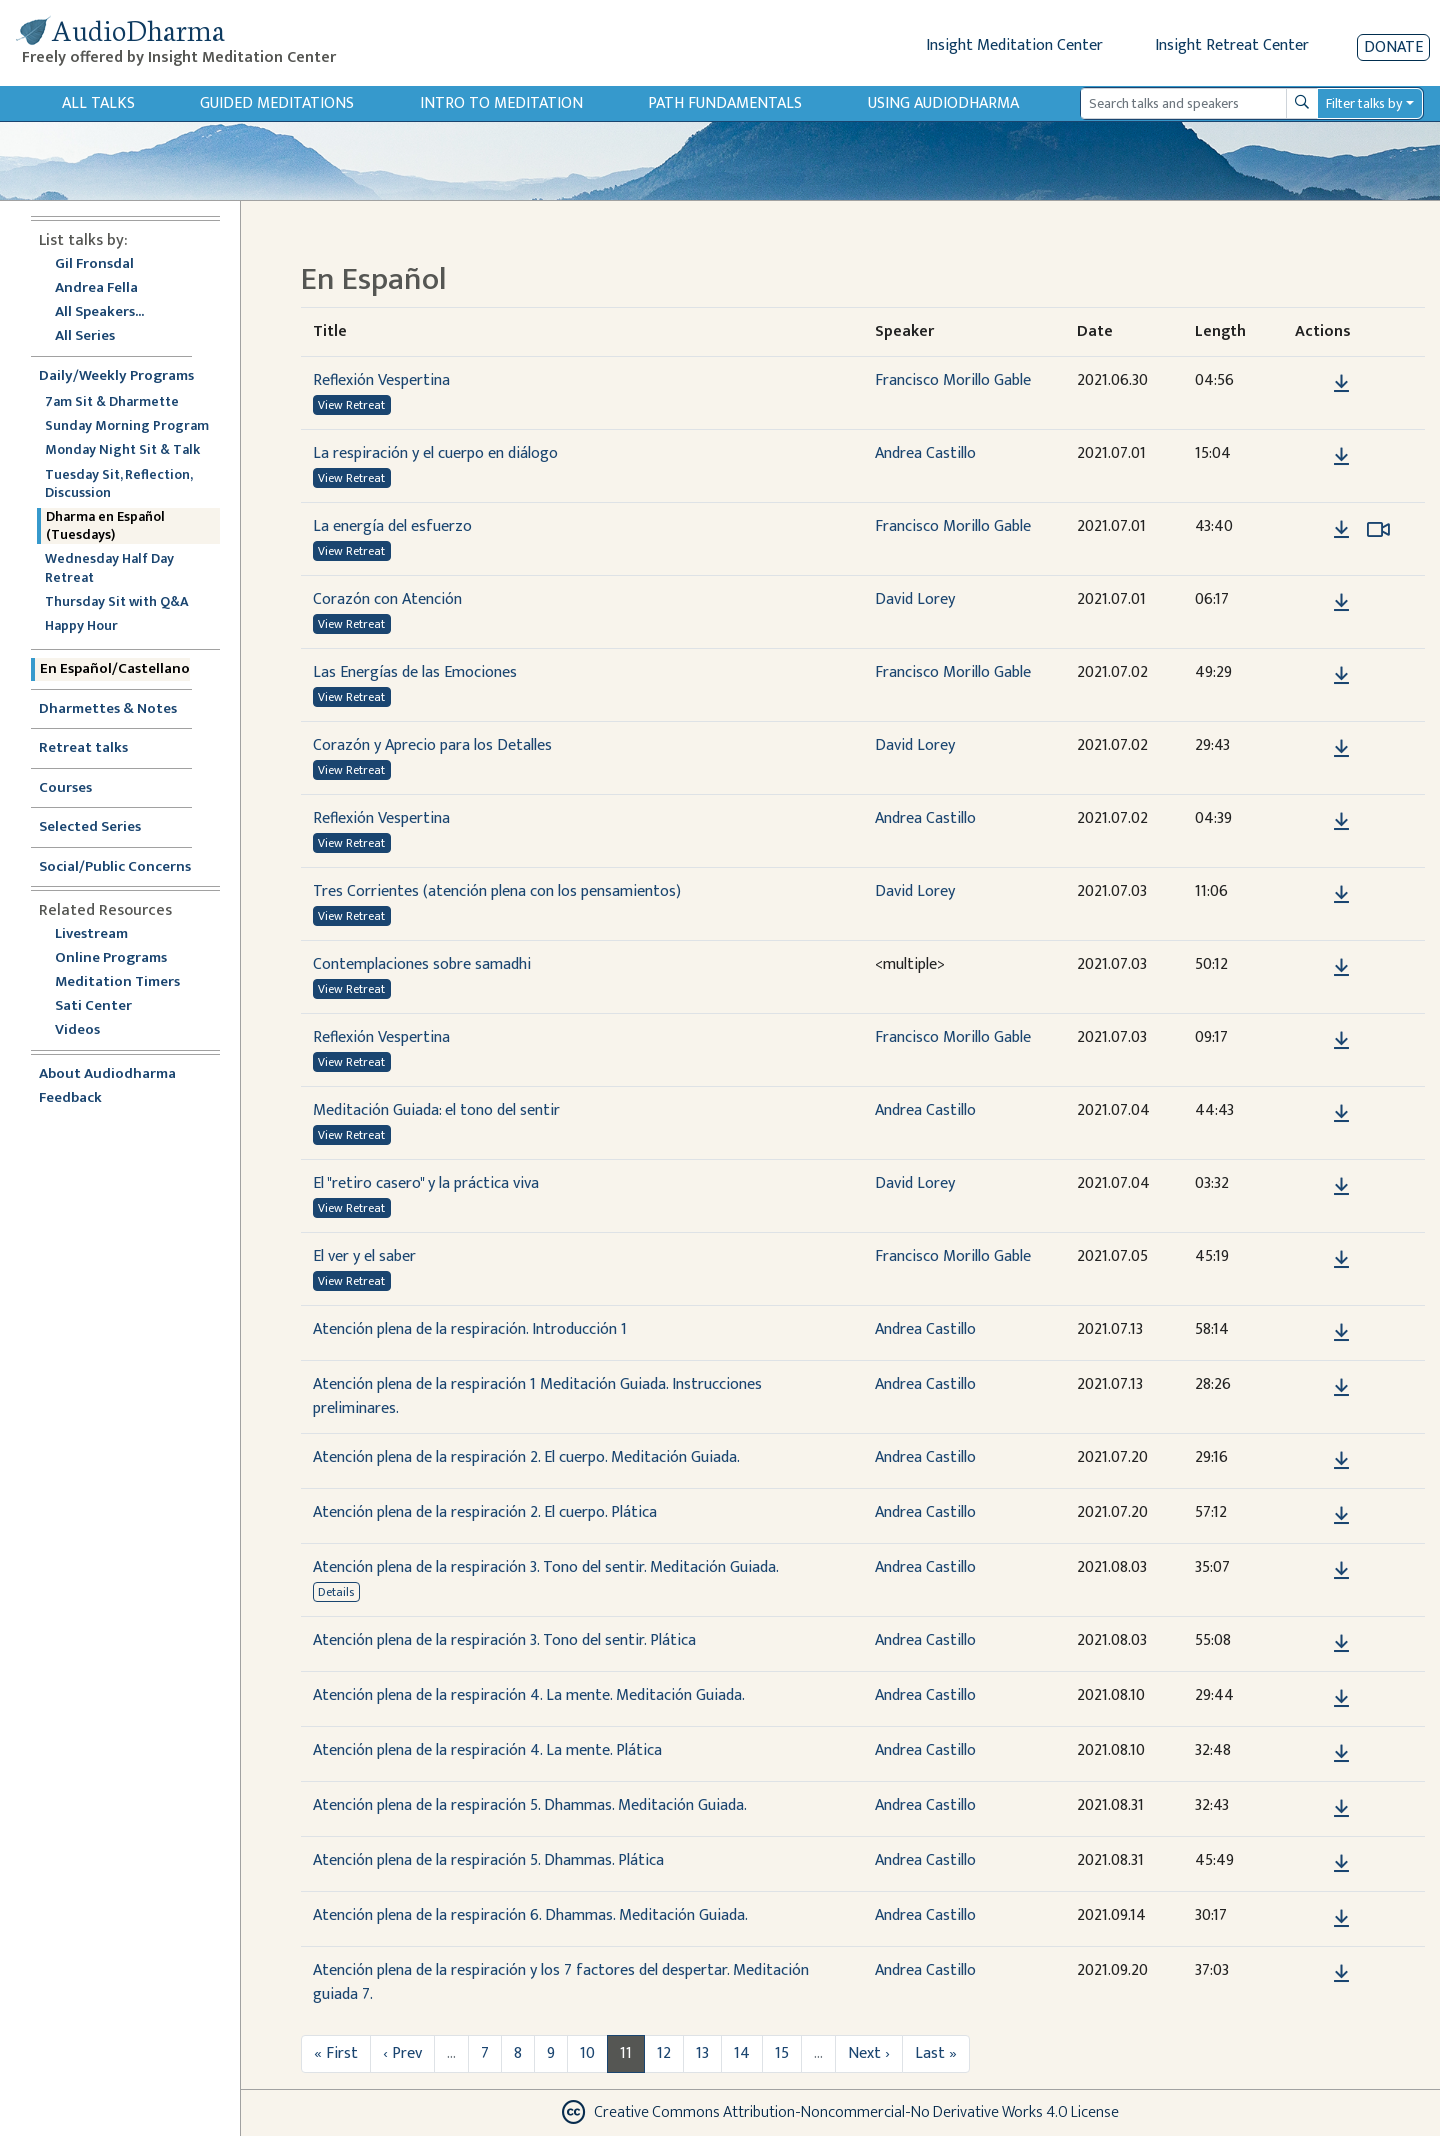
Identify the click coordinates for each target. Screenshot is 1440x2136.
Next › (869, 2053)
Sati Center (93, 1006)
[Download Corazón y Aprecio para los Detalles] (1341, 749)
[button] (1311, 383)
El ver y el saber (364, 1256)
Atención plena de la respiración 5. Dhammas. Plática (488, 1860)
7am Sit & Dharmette (112, 402)
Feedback (70, 1098)
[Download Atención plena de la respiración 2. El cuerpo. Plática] (1341, 1516)
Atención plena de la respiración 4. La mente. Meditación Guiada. (529, 1695)
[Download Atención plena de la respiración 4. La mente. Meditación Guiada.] (1341, 1699)
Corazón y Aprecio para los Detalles (432, 745)
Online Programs (111, 958)
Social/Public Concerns (115, 867)
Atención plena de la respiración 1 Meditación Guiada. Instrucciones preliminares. (537, 1396)
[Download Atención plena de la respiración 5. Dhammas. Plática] (1341, 1864)
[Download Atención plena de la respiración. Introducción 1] (1341, 1333)
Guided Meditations (277, 103)
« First (336, 2053)
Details (336, 1592)
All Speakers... (99, 312)
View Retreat (351, 405)
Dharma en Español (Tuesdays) (105, 526)
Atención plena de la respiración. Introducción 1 (470, 1329)
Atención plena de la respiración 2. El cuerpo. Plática (485, 1512)
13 (702, 2053)
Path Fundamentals (725, 103)
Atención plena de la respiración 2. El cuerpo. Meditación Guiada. (526, 1457)
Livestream (91, 934)
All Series (85, 336)
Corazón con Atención (387, 599)
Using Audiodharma (943, 103)
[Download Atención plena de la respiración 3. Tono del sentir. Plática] (1341, 1644)
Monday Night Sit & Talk (122, 450)
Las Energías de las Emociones (415, 672)
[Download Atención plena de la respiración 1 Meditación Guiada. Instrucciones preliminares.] (1341, 1388)
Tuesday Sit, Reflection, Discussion (118, 484)
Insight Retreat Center (1232, 45)
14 (742, 2053)
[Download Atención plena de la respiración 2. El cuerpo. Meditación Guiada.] (1341, 1461)
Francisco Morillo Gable (953, 380)
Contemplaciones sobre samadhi (422, 964)
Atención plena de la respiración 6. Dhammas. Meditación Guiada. (530, 1915)
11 (626, 2053)
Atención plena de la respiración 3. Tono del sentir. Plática (504, 1640)
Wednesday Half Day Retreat (109, 568)
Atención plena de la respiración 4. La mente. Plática (487, 1750)
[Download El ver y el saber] (1341, 1260)
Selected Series (102, 827)
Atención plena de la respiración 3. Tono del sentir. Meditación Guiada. (546, 1567)
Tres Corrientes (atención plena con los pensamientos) (497, 891)
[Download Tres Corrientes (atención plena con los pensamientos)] (1341, 895)
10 (587, 2053)
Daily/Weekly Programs (127, 376)
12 (664, 2053)
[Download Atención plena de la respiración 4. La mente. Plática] (1341, 1754)
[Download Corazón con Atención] (1341, 603)
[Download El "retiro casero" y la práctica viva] (1341, 1187)
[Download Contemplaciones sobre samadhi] (1341, 968)
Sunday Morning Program (127, 426)
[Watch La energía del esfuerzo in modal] (1378, 530)
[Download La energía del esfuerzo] (1341, 530)
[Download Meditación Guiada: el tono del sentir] (1341, 1114)
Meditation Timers (117, 982)
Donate (1393, 47)
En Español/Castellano (115, 669)
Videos (88, 1030)
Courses (65, 788)
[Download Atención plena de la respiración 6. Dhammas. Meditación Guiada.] (1341, 1919)
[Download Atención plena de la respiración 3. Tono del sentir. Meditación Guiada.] (1341, 1571)
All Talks (98, 103)
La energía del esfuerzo (392, 526)
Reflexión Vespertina (381, 380)
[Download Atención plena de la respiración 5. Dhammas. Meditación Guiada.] (1341, 1809)
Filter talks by (1364, 103)
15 (782, 2053)
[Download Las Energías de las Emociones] (1341, 676)
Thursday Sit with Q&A (117, 602)
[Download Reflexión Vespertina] (1341, 384)
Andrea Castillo (925, 453)
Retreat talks (83, 748)
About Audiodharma (107, 1074)
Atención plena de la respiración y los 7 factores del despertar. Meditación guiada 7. (561, 1982)
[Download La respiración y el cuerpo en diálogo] (1341, 457)
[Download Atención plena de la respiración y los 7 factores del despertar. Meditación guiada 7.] (1341, 1974)
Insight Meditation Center (1014, 45)
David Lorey (915, 599)
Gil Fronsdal (94, 264)
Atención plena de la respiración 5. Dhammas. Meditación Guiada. (530, 1805)
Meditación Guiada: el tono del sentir (436, 1110)
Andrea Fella (96, 288)
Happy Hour (81, 626)
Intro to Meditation (501, 103)
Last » (936, 2053)
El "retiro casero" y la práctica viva (426, 1183)
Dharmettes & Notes (108, 709)
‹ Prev (402, 2053)
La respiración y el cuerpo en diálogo (435, 453)
